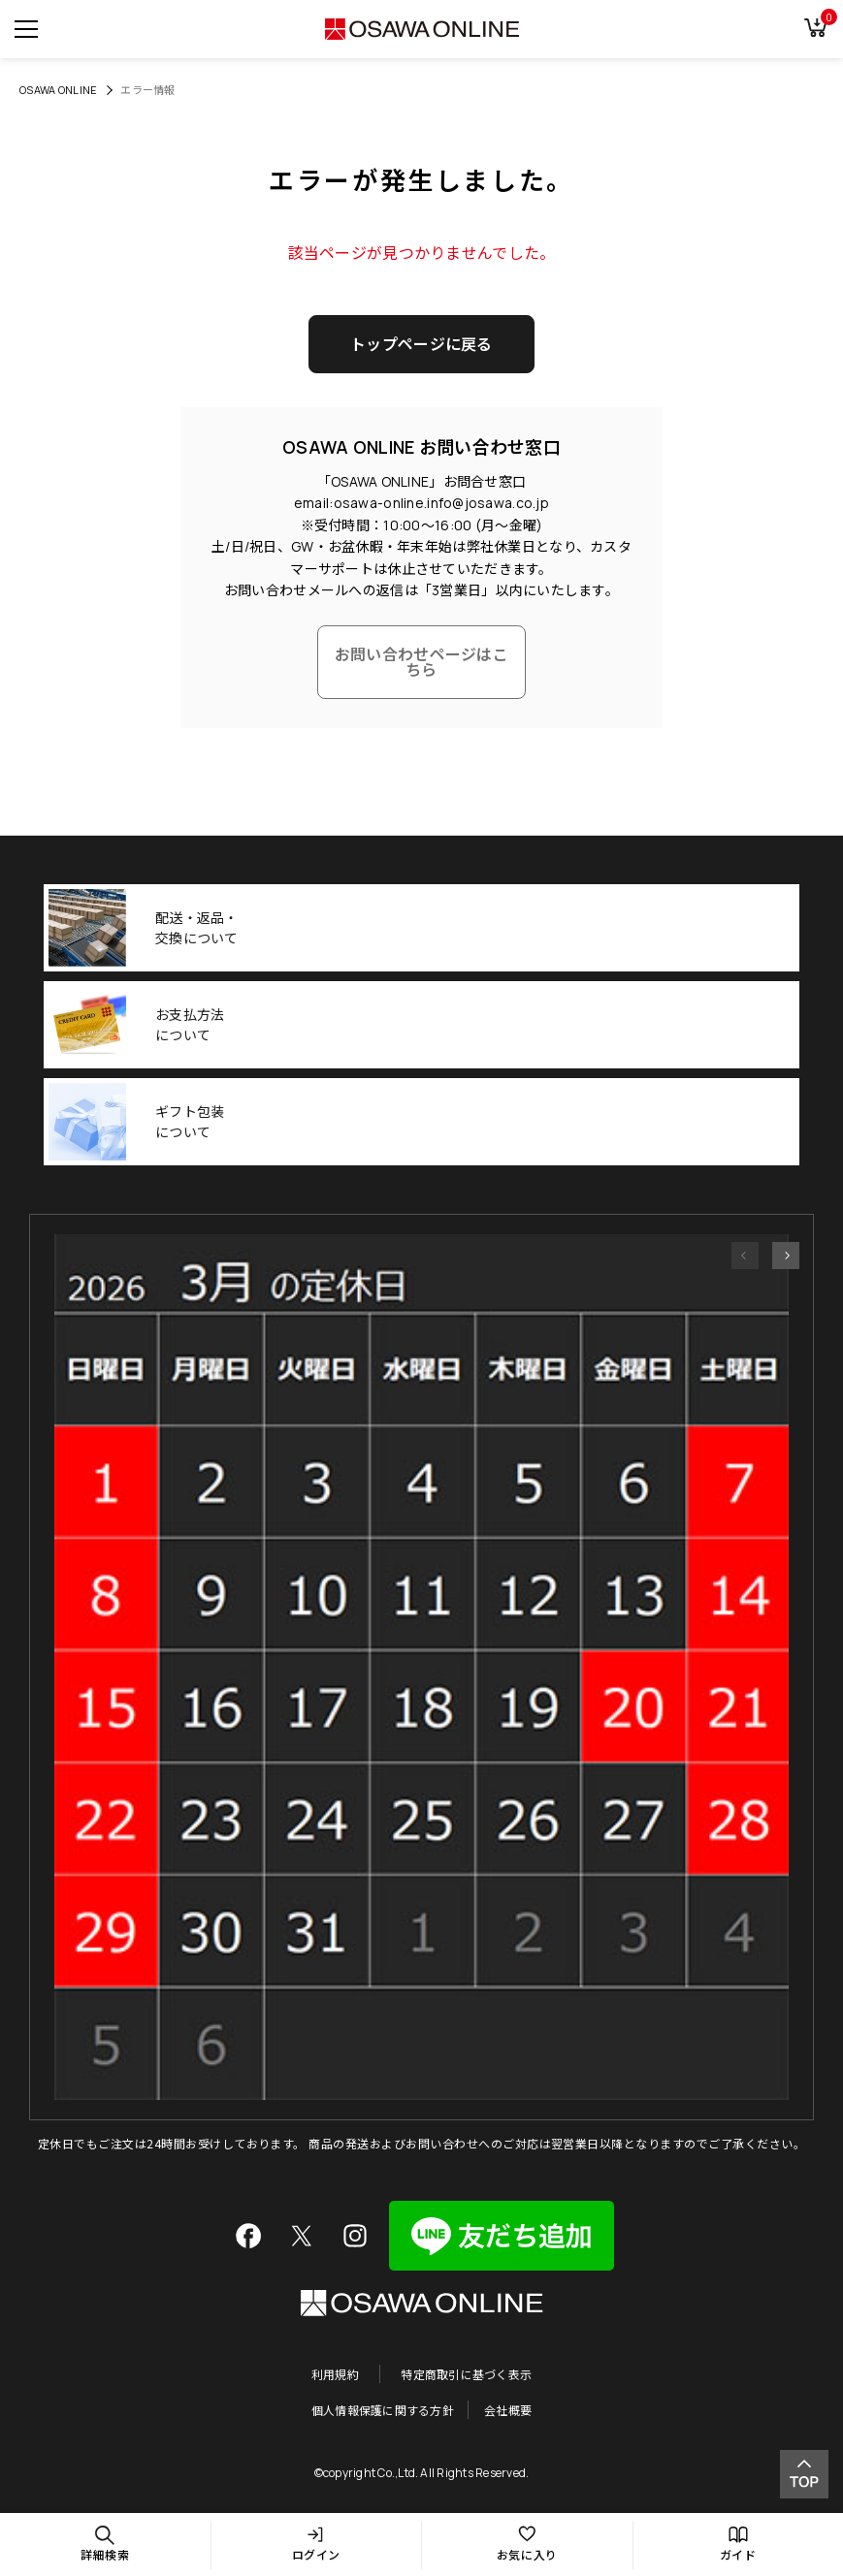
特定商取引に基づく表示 (466, 2374)
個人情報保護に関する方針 (382, 2409)
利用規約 (335, 2374)
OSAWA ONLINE (58, 89)
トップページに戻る (421, 344)
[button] (745, 1255)
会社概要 (508, 2409)
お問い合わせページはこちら (421, 662)
